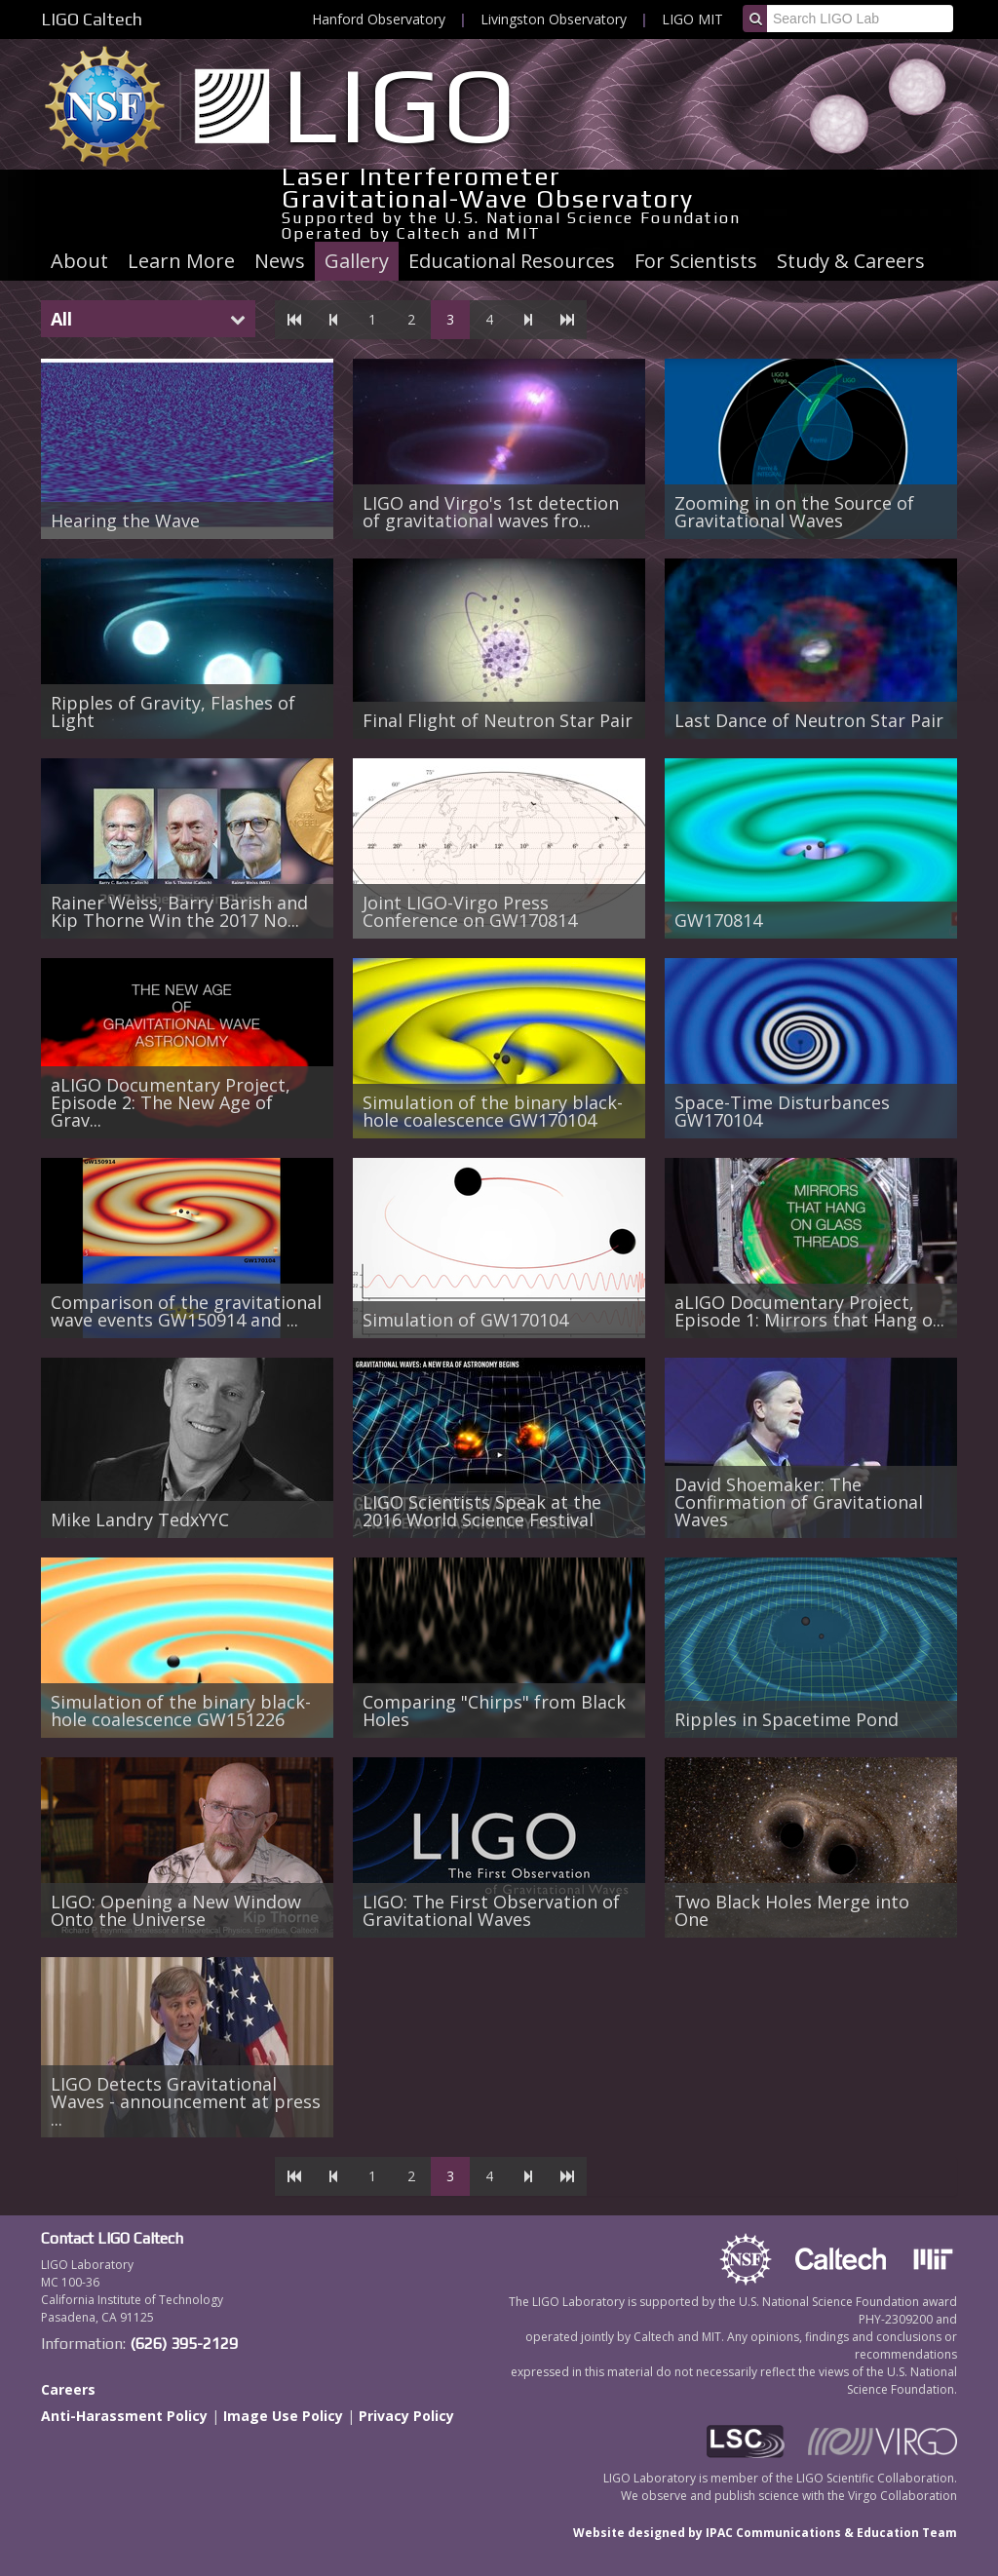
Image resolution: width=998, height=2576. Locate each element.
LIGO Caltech (91, 19)
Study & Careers (851, 261)
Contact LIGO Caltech (112, 2238)
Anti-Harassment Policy (124, 2415)
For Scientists (695, 261)
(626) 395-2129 (184, 2343)
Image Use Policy (283, 2415)
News (279, 261)
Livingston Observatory (553, 19)
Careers (68, 2389)
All (61, 318)
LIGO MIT (692, 19)
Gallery (357, 261)
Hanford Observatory (378, 19)
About (79, 261)
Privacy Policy (406, 2415)
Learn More (181, 261)
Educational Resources (511, 261)
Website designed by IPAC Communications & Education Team (765, 2532)
